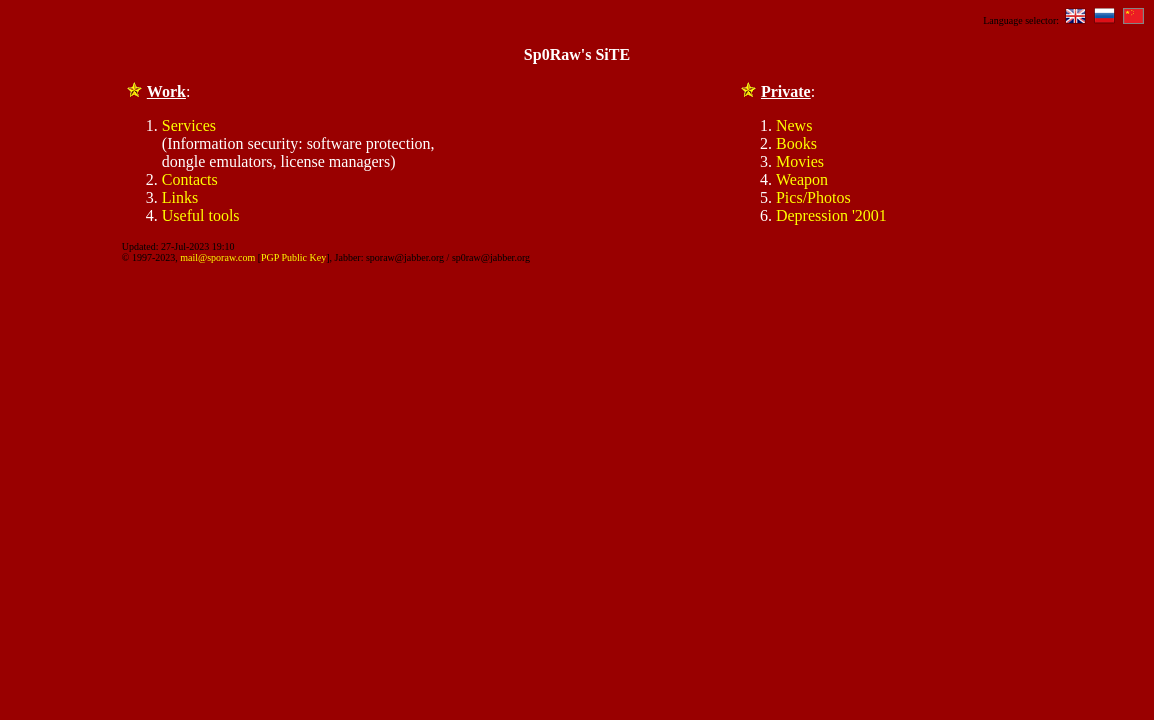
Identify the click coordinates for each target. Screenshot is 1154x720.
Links (180, 197)
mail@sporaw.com (217, 257)
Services (189, 125)
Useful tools (201, 215)
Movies (800, 161)
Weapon (802, 179)
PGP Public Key (293, 257)
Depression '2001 (831, 215)
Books (796, 143)
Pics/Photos (813, 197)
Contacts (190, 179)
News (794, 125)
